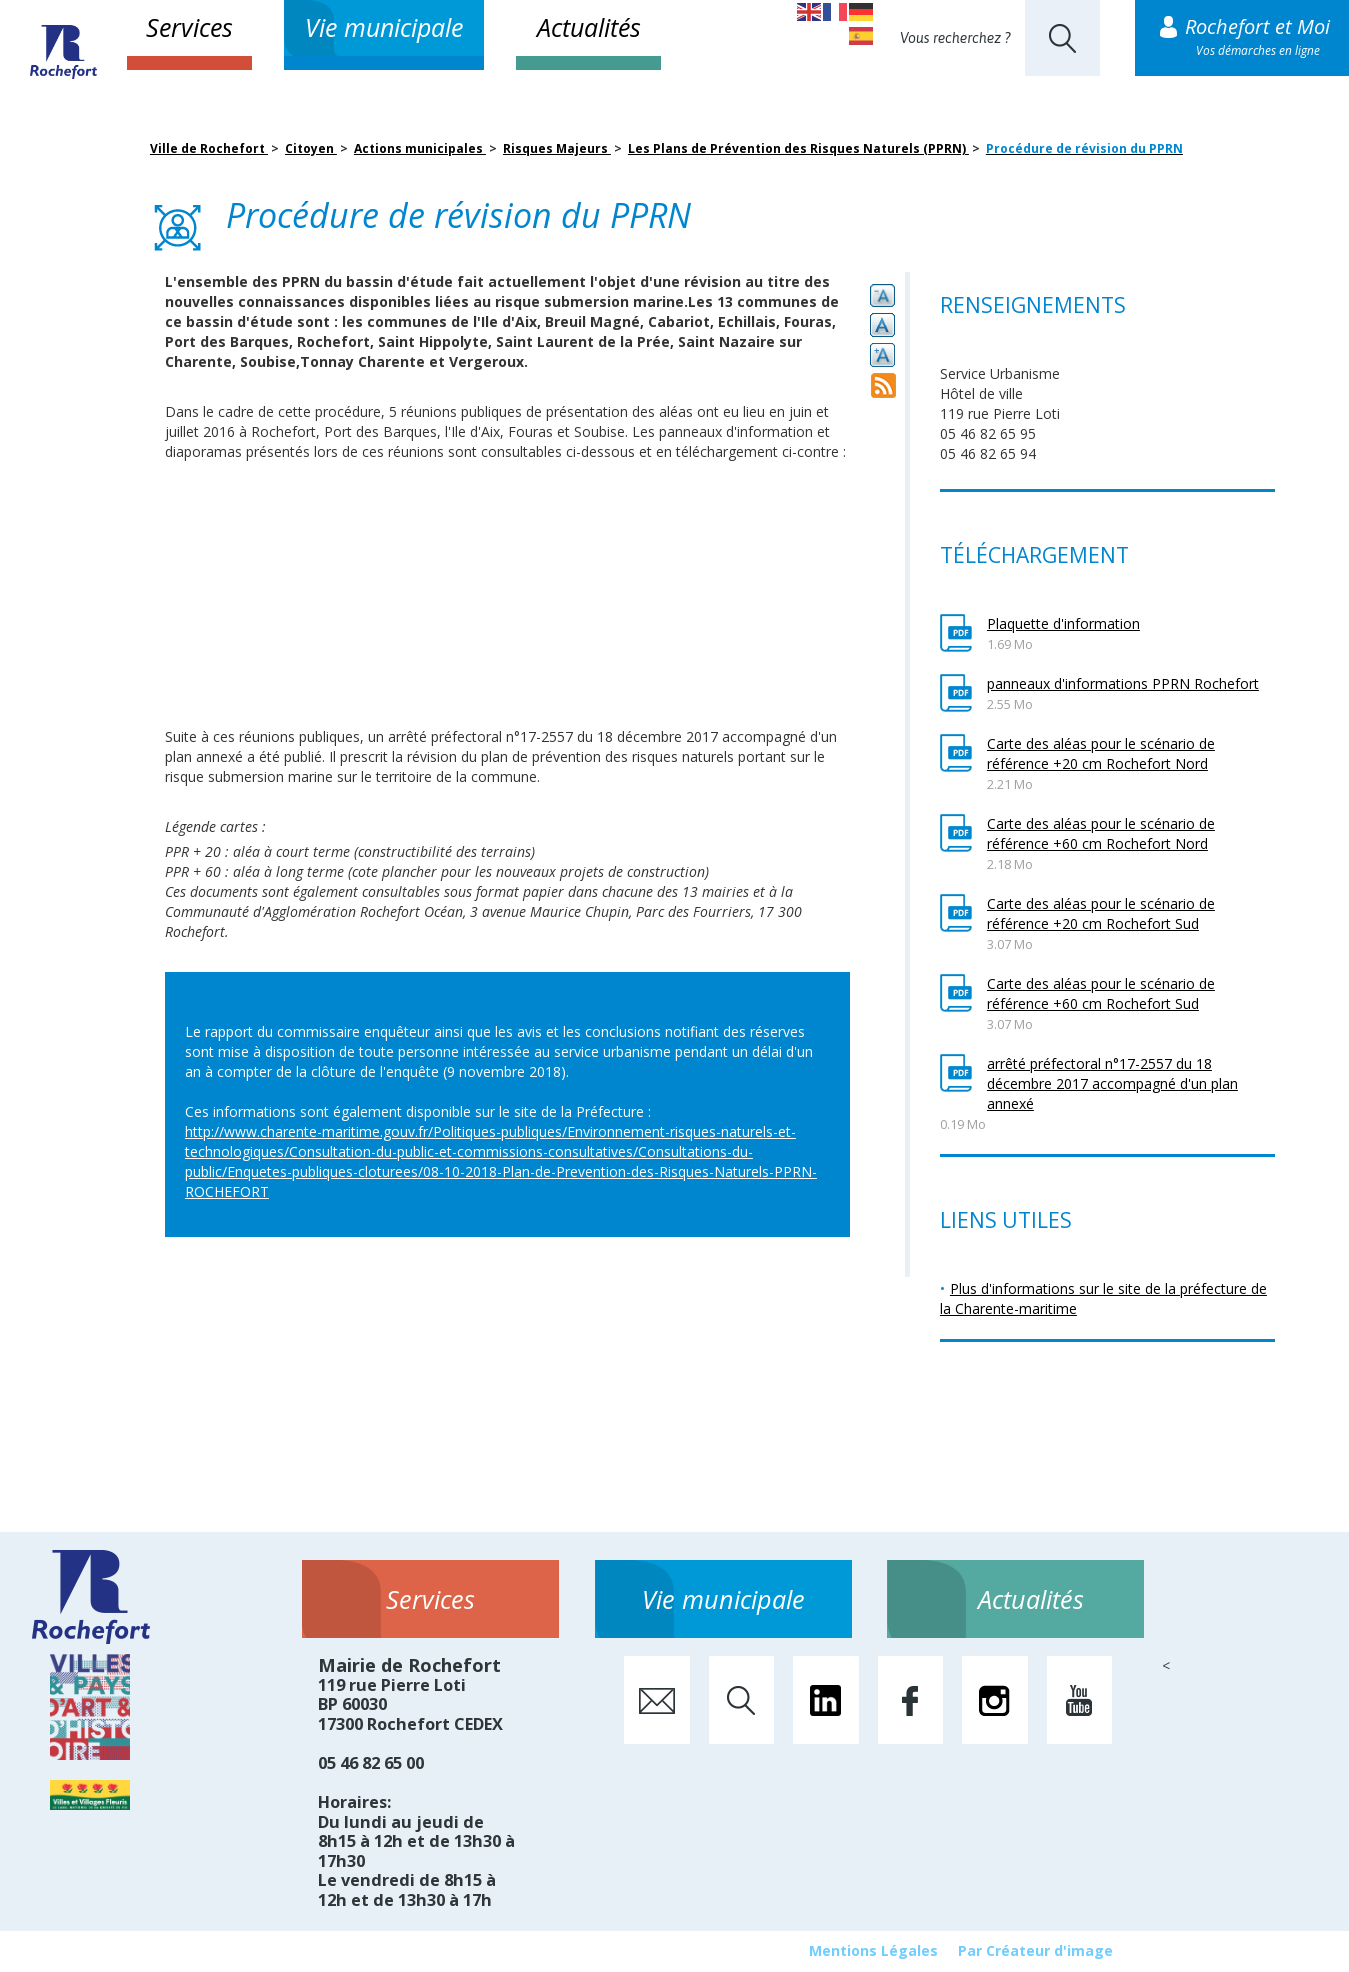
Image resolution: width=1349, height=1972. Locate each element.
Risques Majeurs (557, 148)
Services (189, 27)
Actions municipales (420, 148)
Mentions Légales (873, 1950)
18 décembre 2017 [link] (657, 736)
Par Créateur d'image (1035, 1950)
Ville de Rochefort (209, 148)
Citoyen (311, 148)
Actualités (589, 27)
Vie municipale (384, 27)
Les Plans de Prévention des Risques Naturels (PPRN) (798, 148)
